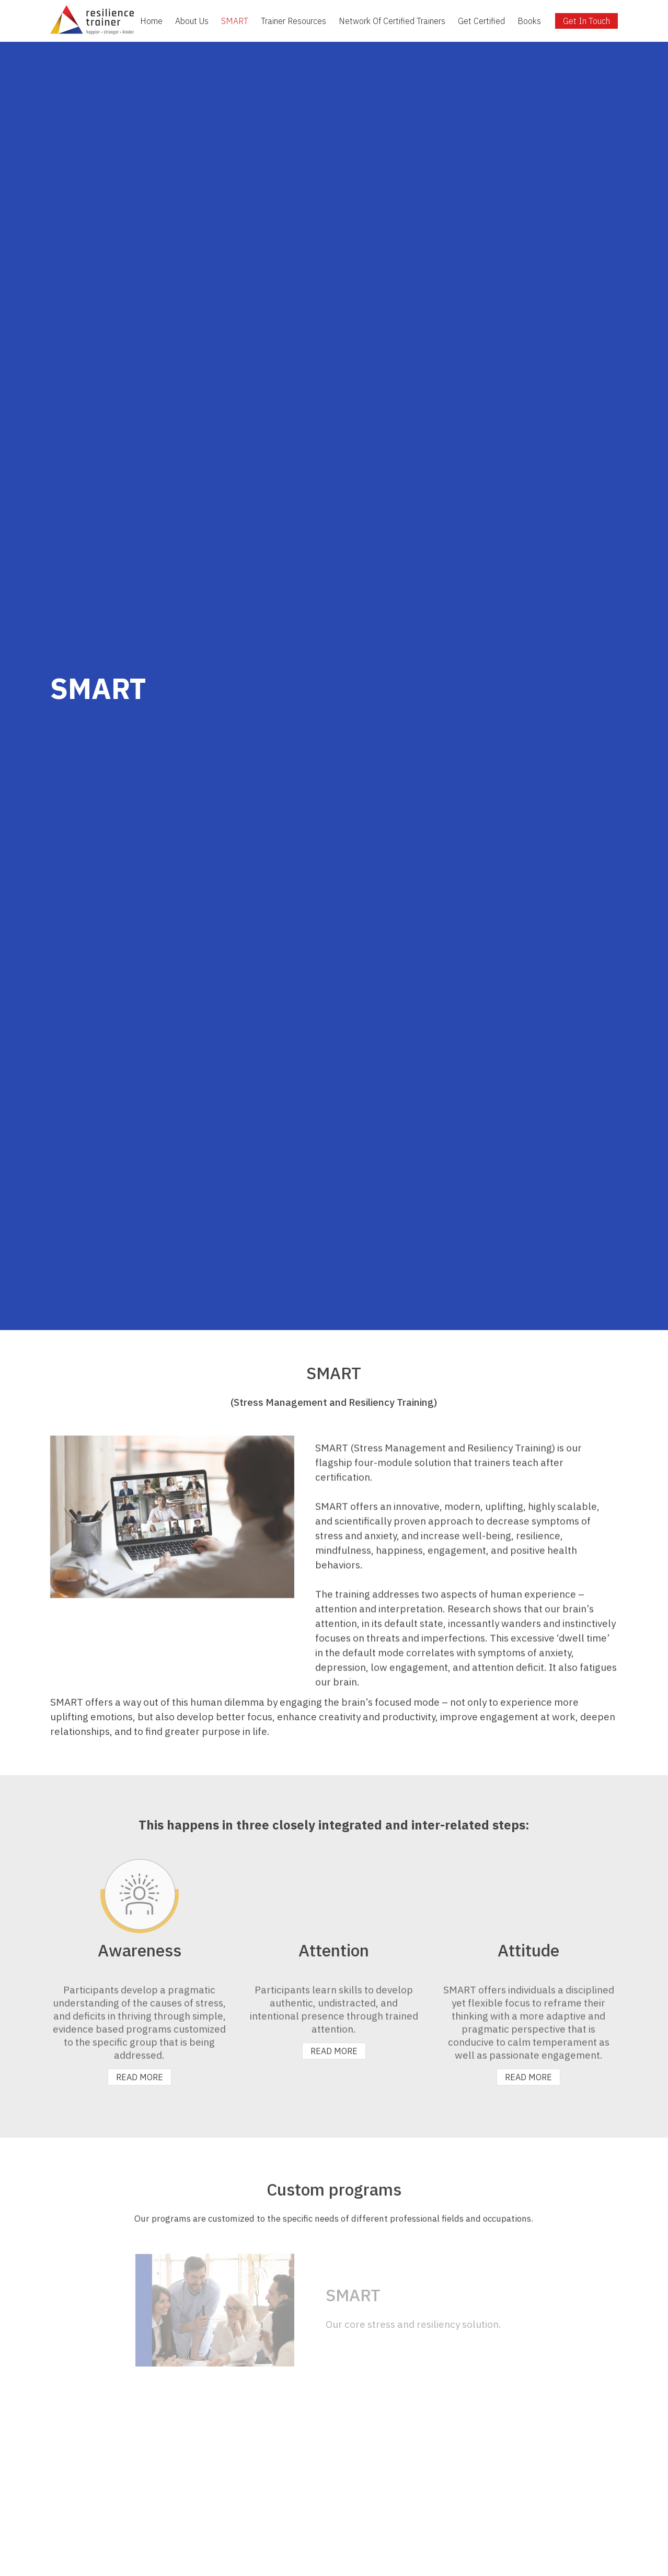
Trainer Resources (293, 21)
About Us (192, 21)
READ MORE (139, 2077)
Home (151, 21)
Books (529, 21)
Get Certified (481, 21)
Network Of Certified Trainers (392, 21)
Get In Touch (586, 21)
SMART (234, 21)
